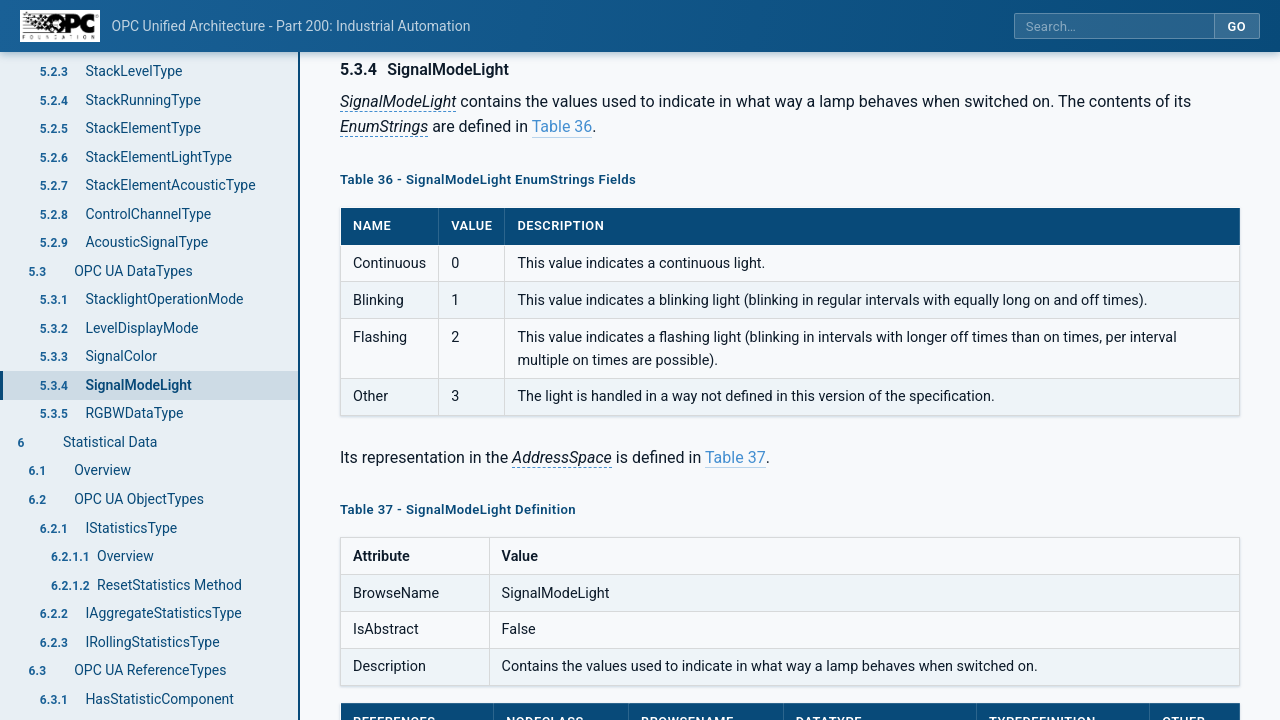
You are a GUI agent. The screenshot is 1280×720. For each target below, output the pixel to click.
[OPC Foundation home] (60, 26)
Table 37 (735, 457)
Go (1236, 26)
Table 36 (562, 126)
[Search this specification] (1114, 26)
